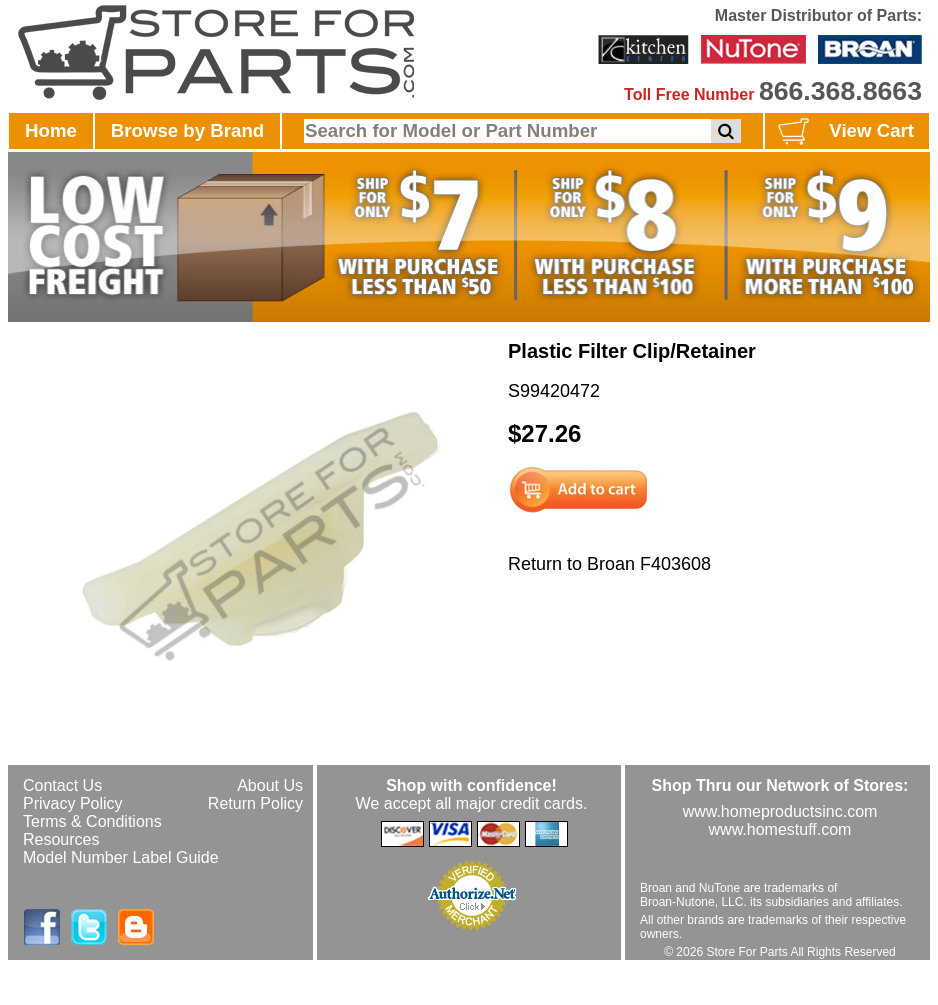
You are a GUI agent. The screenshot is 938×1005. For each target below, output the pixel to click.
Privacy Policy (73, 803)
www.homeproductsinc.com (780, 811)
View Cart (843, 132)
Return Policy (255, 803)
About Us (270, 785)
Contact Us (62, 785)
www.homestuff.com (780, 829)
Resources (61, 839)
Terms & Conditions (92, 821)
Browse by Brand (187, 130)
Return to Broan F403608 (609, 564)
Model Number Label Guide (121, 857)
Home (51, 130)
